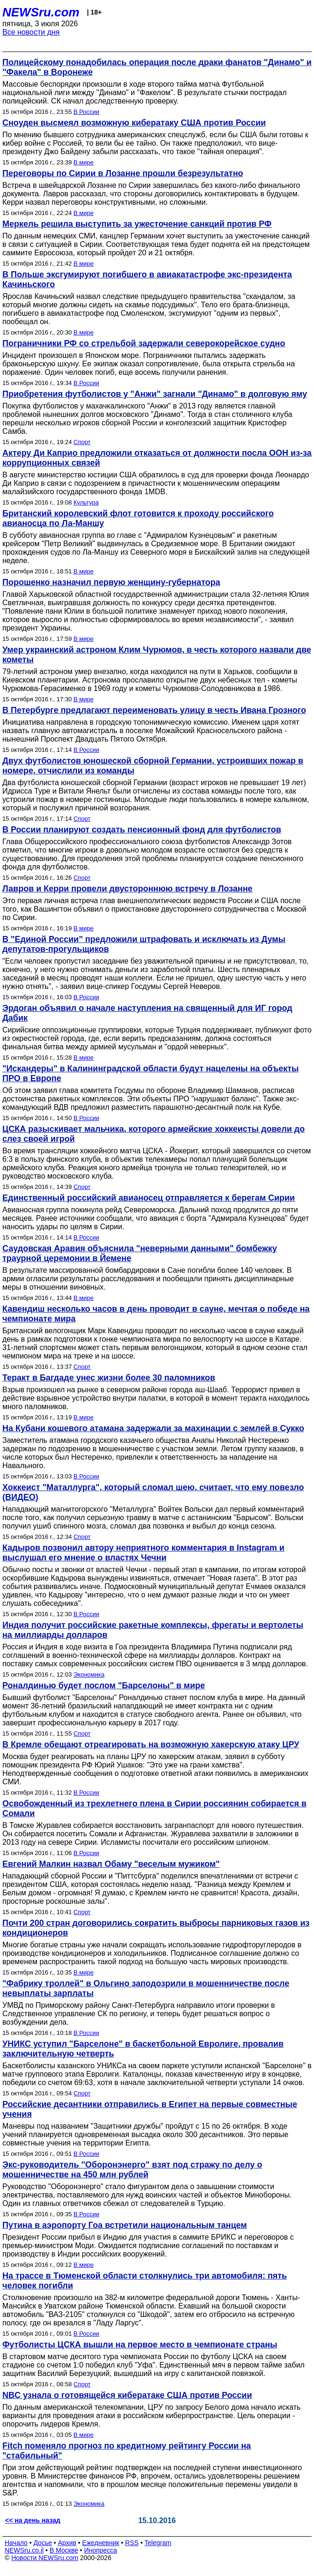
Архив (67, 2542)
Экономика (88, 1674)
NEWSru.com (41, 12)
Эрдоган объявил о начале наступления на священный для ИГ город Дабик (147, 1013)
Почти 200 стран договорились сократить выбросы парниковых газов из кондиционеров (156, 1928)
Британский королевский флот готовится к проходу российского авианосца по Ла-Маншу (138, 518)
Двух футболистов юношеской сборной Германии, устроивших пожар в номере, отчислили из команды (152, 765)
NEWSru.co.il (24, 2550)
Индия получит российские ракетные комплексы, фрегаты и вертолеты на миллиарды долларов (152, 1630)
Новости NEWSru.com (44, 2557)
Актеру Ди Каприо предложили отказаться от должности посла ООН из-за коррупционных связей (157, 458)
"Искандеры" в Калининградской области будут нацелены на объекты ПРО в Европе (150, 1073)
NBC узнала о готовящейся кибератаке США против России (127, 2395)
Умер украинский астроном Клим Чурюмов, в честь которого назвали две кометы (156, 654)
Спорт (82, 441)
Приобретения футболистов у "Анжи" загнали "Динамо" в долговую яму (154, 394)
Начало (16, 2542)
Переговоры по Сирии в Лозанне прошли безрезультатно (122, 173)
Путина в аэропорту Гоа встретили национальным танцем (124, 2225)
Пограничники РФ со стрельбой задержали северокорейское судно (143, 343)
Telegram (158, 2542)
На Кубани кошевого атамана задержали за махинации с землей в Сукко (153, 1428)
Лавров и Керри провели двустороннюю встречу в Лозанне (127, 888)
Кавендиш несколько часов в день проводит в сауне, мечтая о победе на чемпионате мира (156, 1313)
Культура (86, 502)
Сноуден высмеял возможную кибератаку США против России (134, 122)
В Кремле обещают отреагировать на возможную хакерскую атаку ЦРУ (150, 1744)
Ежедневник (100, 2542)
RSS (132, 2542)
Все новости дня (31, 32)
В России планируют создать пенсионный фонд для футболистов (141, 829)
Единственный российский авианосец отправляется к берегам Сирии (148, 1198)
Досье (42, 2542)
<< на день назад (32, 2520)
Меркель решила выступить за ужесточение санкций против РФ (136, 224)
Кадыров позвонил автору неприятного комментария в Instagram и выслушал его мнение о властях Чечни (143, 1552)
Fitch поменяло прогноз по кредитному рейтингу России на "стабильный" (126, 2450)
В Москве (64, 2550)
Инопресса (100, 2550)
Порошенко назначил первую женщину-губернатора (111, 582)
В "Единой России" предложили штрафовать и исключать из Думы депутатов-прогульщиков (143, 944)
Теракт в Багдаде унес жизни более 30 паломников (108, 1377)
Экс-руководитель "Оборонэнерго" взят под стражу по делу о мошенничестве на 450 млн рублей (132, 2169)
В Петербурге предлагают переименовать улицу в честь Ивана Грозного (154, 710)
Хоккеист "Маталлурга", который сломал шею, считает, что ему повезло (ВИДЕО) (153, 1492)
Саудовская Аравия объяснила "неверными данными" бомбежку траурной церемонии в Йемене (139, 1253)
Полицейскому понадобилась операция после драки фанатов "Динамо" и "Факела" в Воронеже (157, 67)
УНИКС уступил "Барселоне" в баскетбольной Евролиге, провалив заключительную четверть (143, 2048)
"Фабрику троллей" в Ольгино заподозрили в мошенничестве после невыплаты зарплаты (145, 1988)
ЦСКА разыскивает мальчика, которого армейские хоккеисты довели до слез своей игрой (153, 1133)
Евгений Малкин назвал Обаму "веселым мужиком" (111, 1864)
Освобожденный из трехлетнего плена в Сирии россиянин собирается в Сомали (154, 1808)
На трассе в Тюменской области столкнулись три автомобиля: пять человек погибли (144, 2280)
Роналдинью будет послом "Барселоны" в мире (103, 1685)
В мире (83, 162)
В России (86, 111)
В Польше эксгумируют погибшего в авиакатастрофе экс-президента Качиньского (147, 279)
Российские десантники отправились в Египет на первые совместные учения (149, 2109)
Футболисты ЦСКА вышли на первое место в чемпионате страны (139, 2344)
